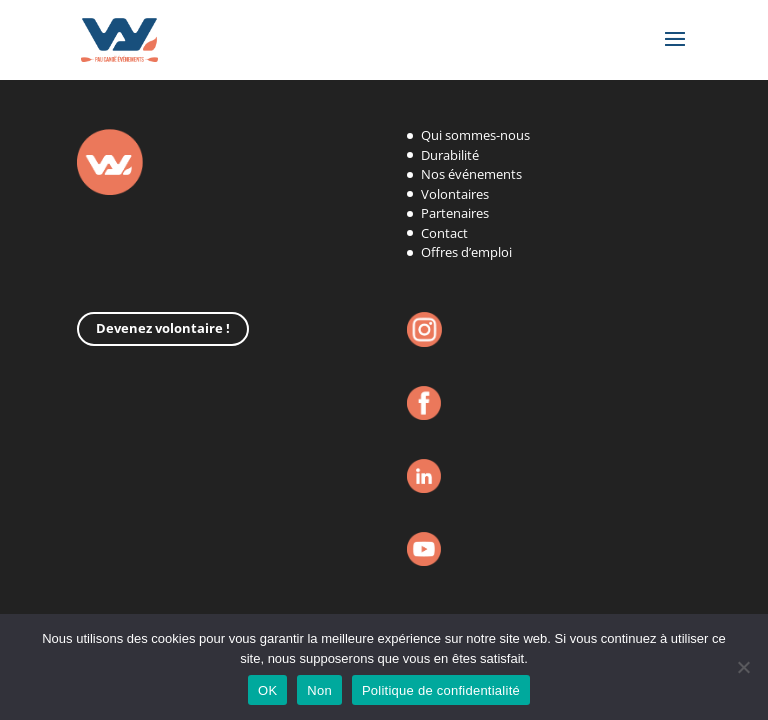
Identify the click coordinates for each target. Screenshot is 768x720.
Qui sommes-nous (475, 135)
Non (319, 690)
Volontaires (455, 194)
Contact (444, 233)
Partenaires (455, 213)
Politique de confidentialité (441, 690)
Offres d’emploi (466, 252)
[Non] (743, 667)
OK (267, 690)
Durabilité (450, 155)
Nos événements (471, 174)
